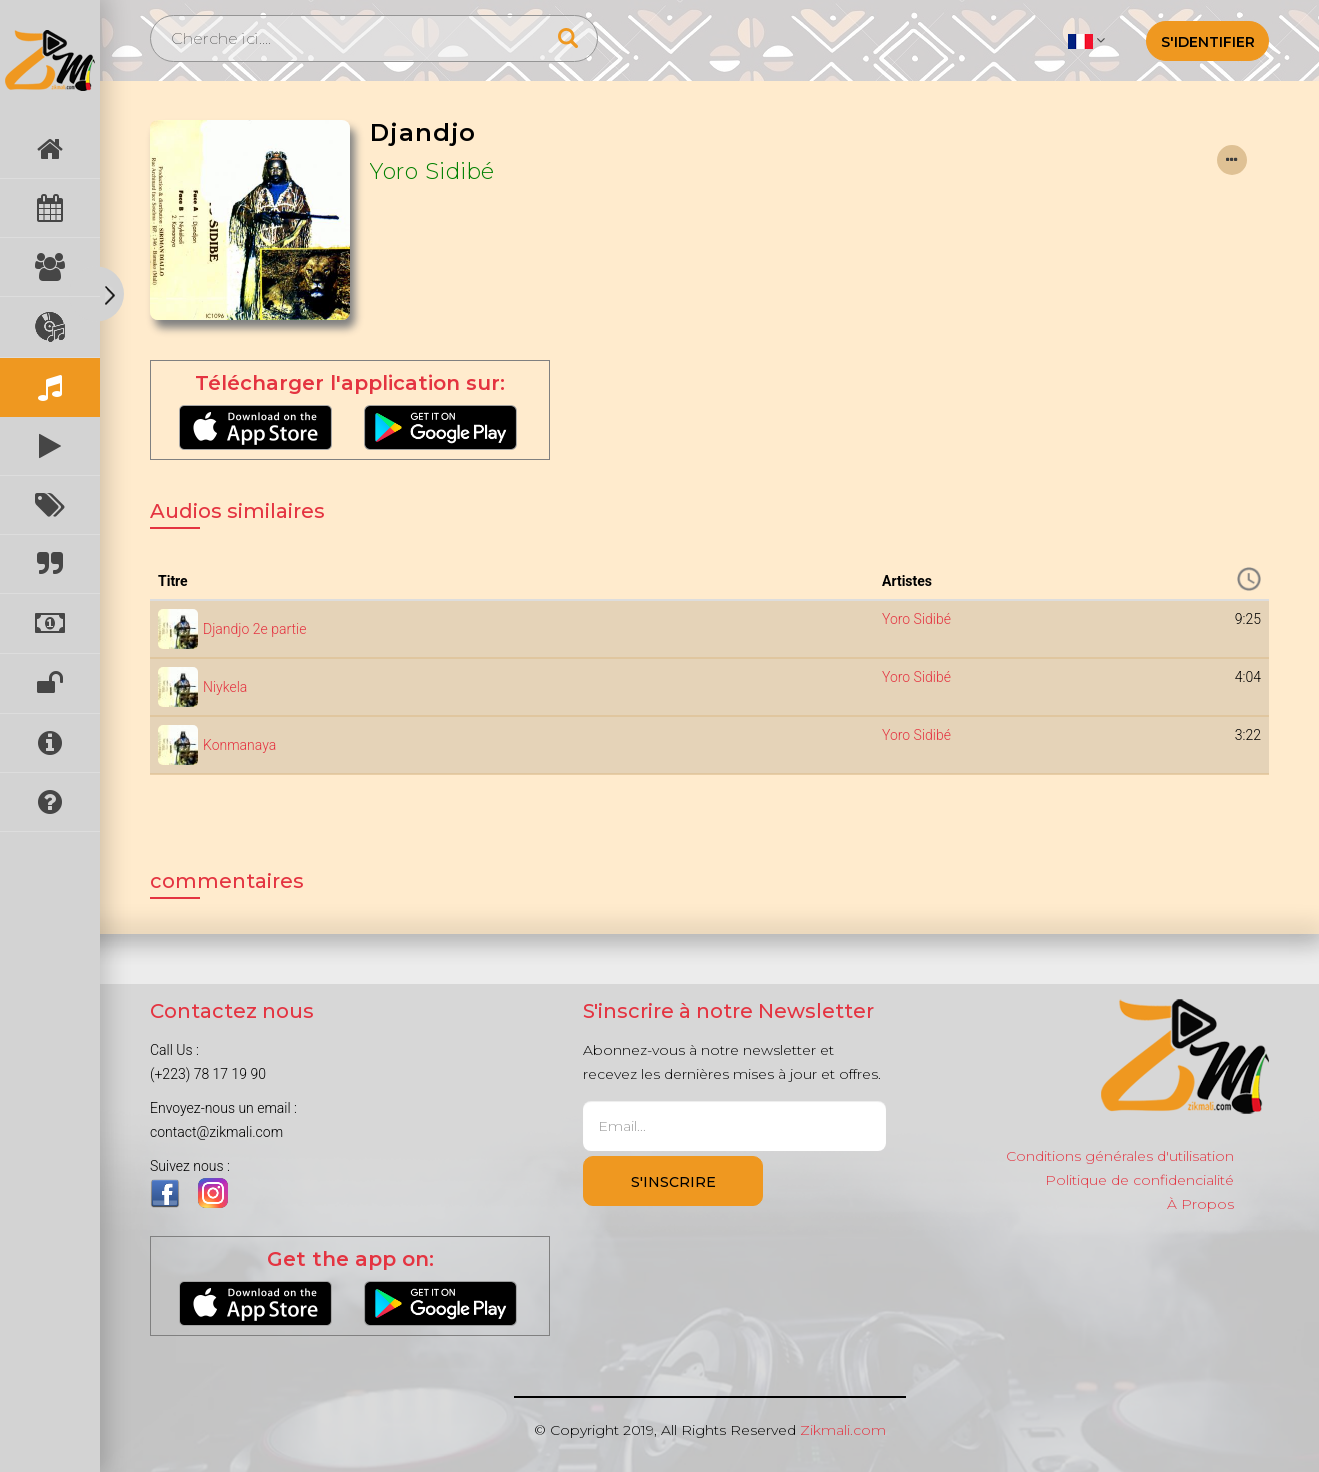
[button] (1086, 40)
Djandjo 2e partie (254, 629)
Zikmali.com (843, 1430)
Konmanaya (239, 745)
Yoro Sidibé (432, 171)
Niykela (225, 687)
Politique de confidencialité (1139, 1180)
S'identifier (1208, 42)
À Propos (1200, 1204)
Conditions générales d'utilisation (1120, 1156)
